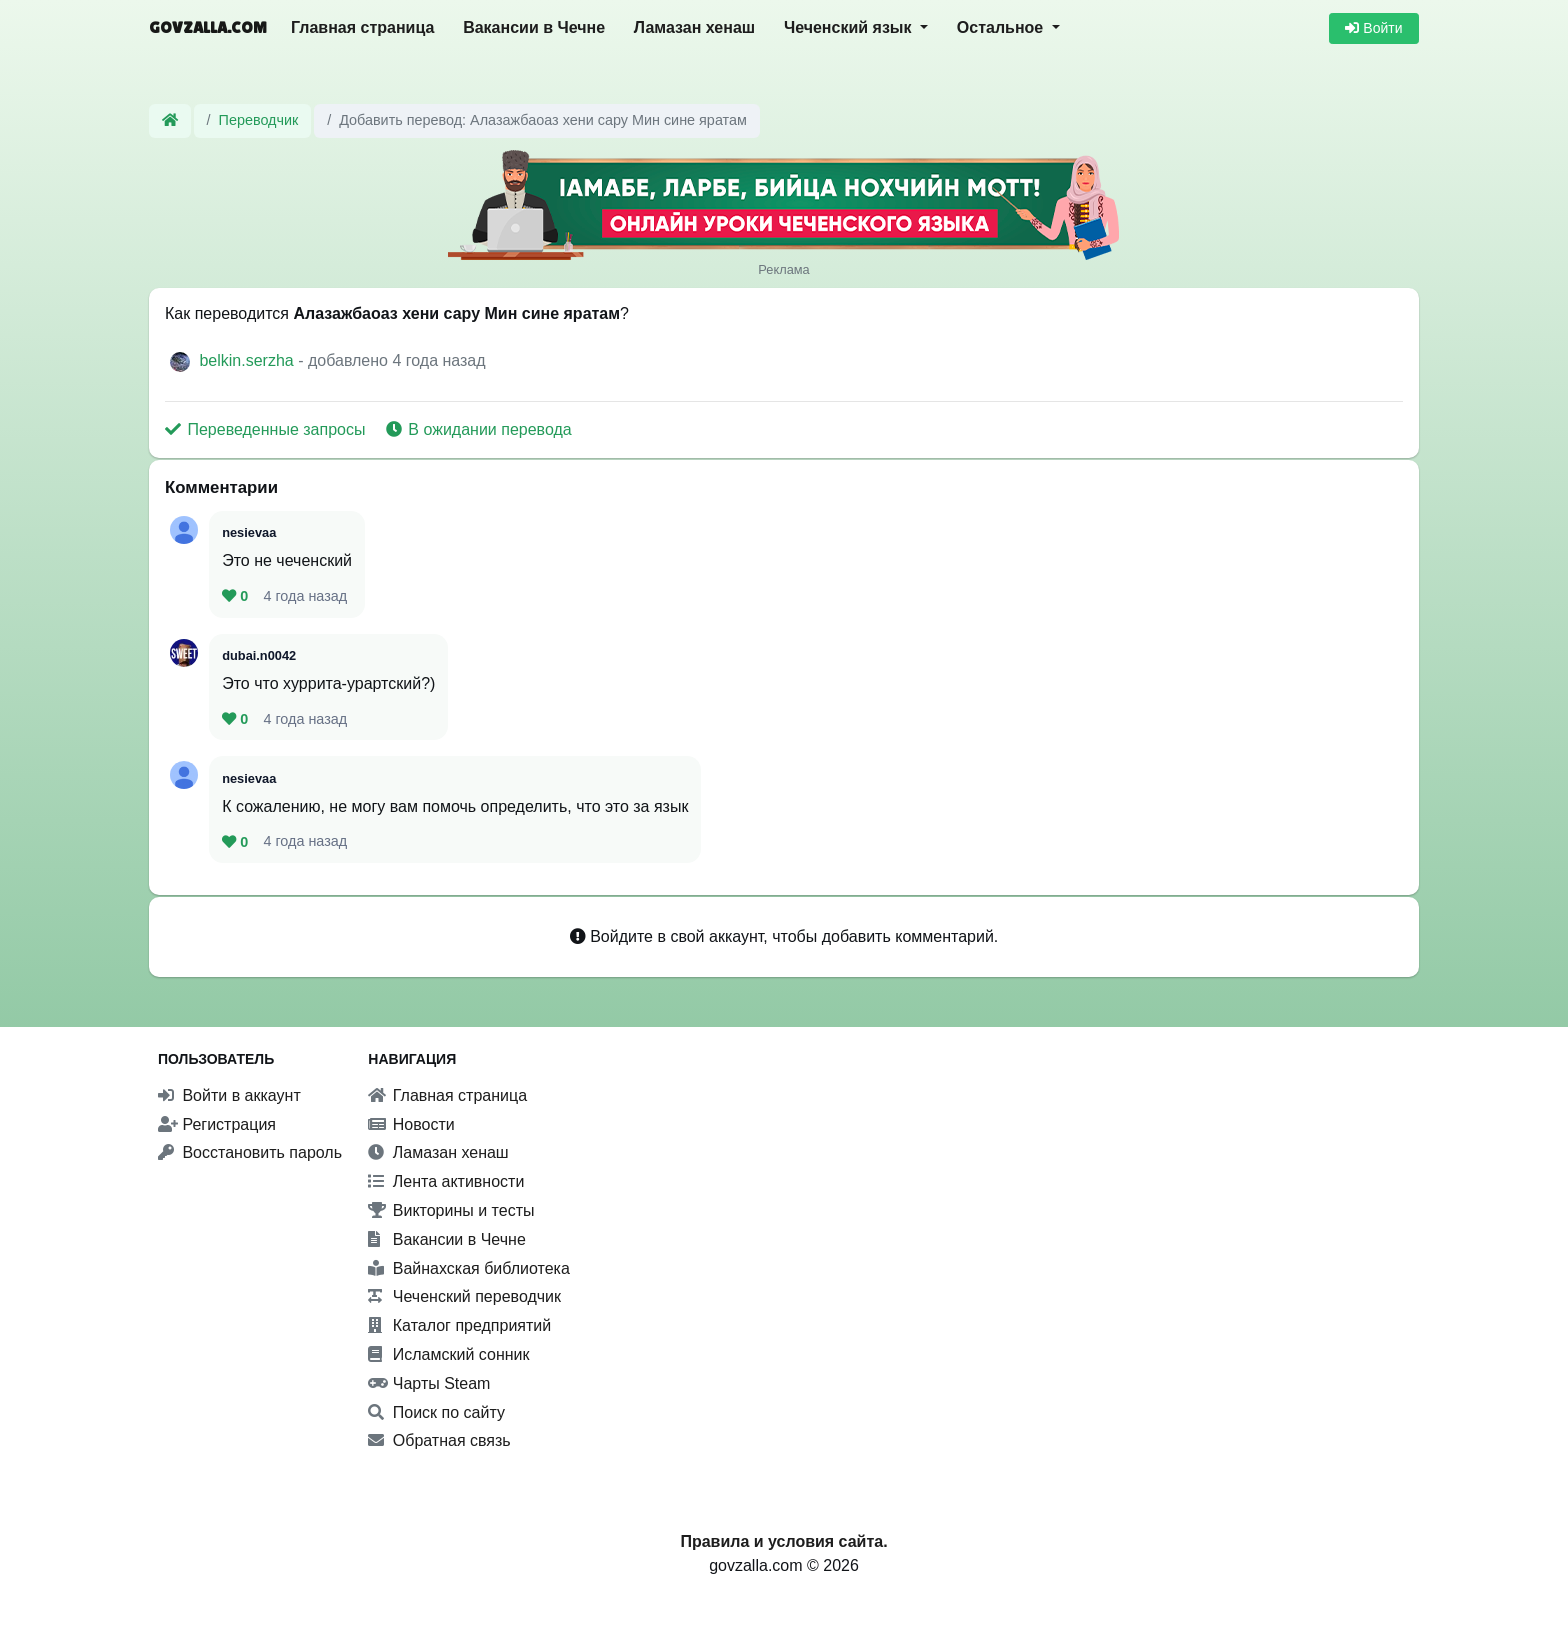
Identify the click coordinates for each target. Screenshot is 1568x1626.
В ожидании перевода (479, 429)
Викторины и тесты (451, 1210)
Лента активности (446, 1181)
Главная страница (362, 27)
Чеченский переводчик (464, 1296)
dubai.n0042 (259, 655)
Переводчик (259, 120)
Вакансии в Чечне (534, 27)
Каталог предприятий (459, 1325)
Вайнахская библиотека (469, 1268)
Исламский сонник (448, 1354)
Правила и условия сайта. (783, 1541)
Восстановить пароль (250, 1152)
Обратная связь (439, 1440)
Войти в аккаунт (229, 1095)
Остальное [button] (1002, 27)
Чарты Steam (429, 1383)
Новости (411, 1124)
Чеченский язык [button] (850, 27)
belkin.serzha (248, 360)
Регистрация (217, 1124)
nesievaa (249, 532)
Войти (1373, 28)
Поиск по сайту (436, 1412)
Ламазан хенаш (694, 27)
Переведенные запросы (267, 429)
